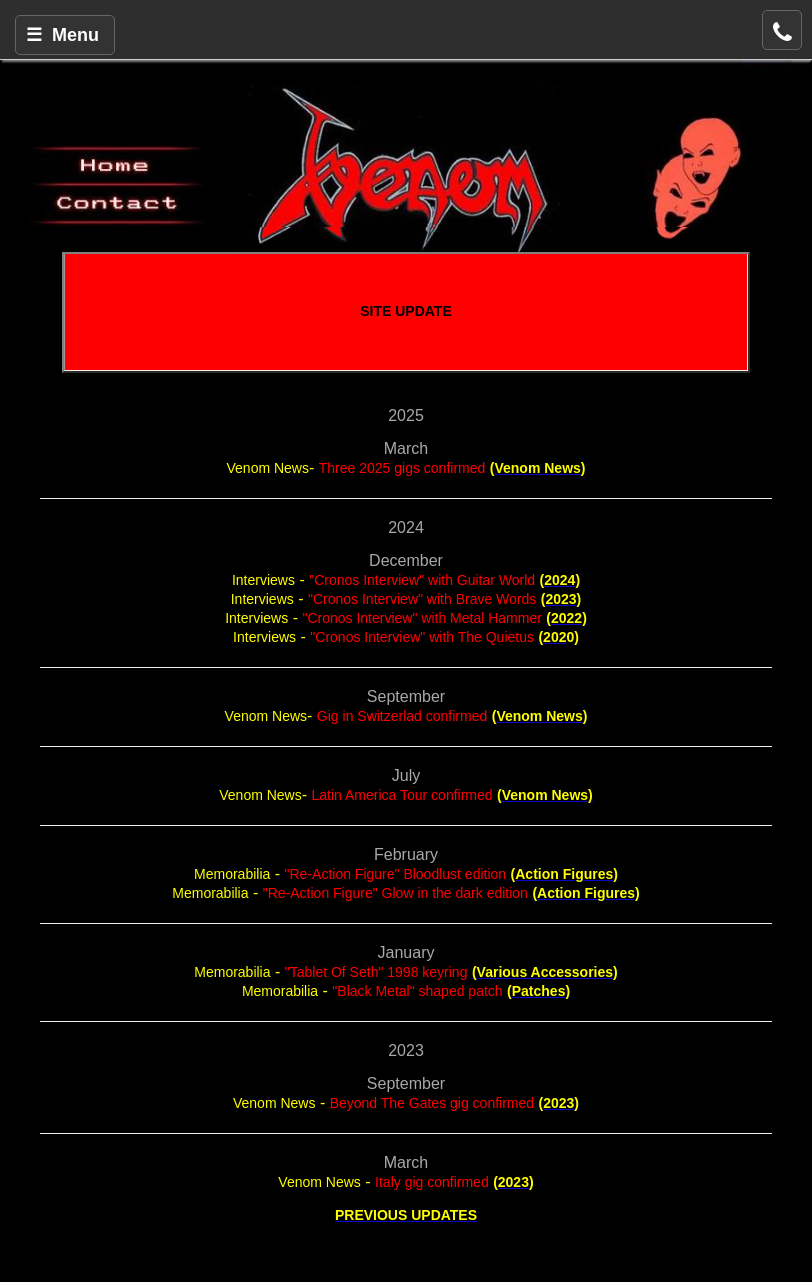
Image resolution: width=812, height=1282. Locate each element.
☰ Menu (62, 35)
